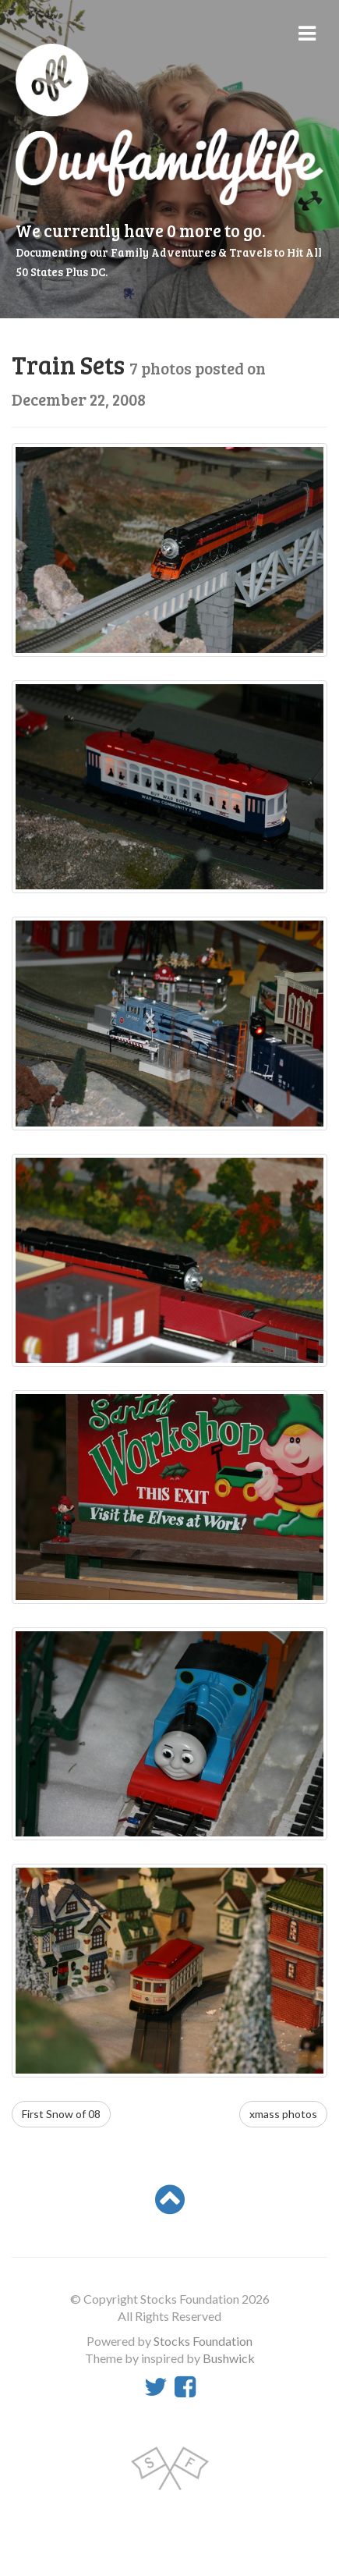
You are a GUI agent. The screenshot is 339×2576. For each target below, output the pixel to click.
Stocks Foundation (203, 2340)
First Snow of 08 (61, 2113)
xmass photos (283, 2113)
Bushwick (229, 2358)
